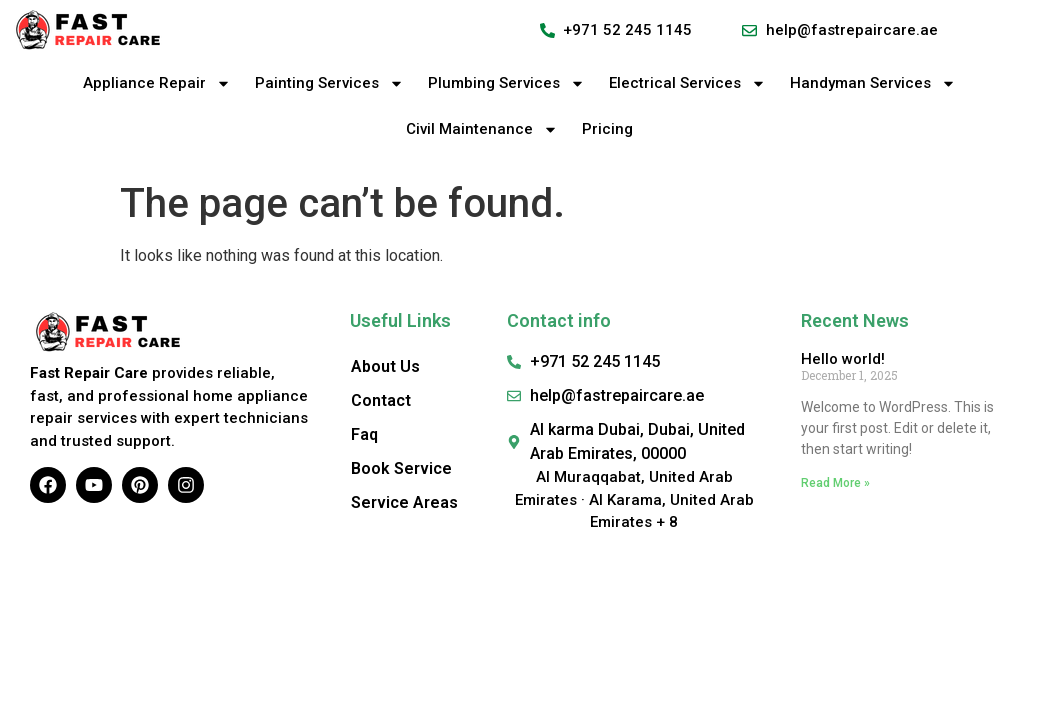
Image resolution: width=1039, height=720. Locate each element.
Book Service (401, 468)
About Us (385, 366)
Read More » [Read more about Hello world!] (835, 483)
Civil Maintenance (482, 129)
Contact (381, 400)
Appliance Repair (157, 83)
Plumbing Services (506, 83)
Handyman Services (873, 83)
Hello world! (843, 359)
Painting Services (329, 83)
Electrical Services (687, 83)
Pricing (607, 129)
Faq (364, 434)
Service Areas (404, 502)
